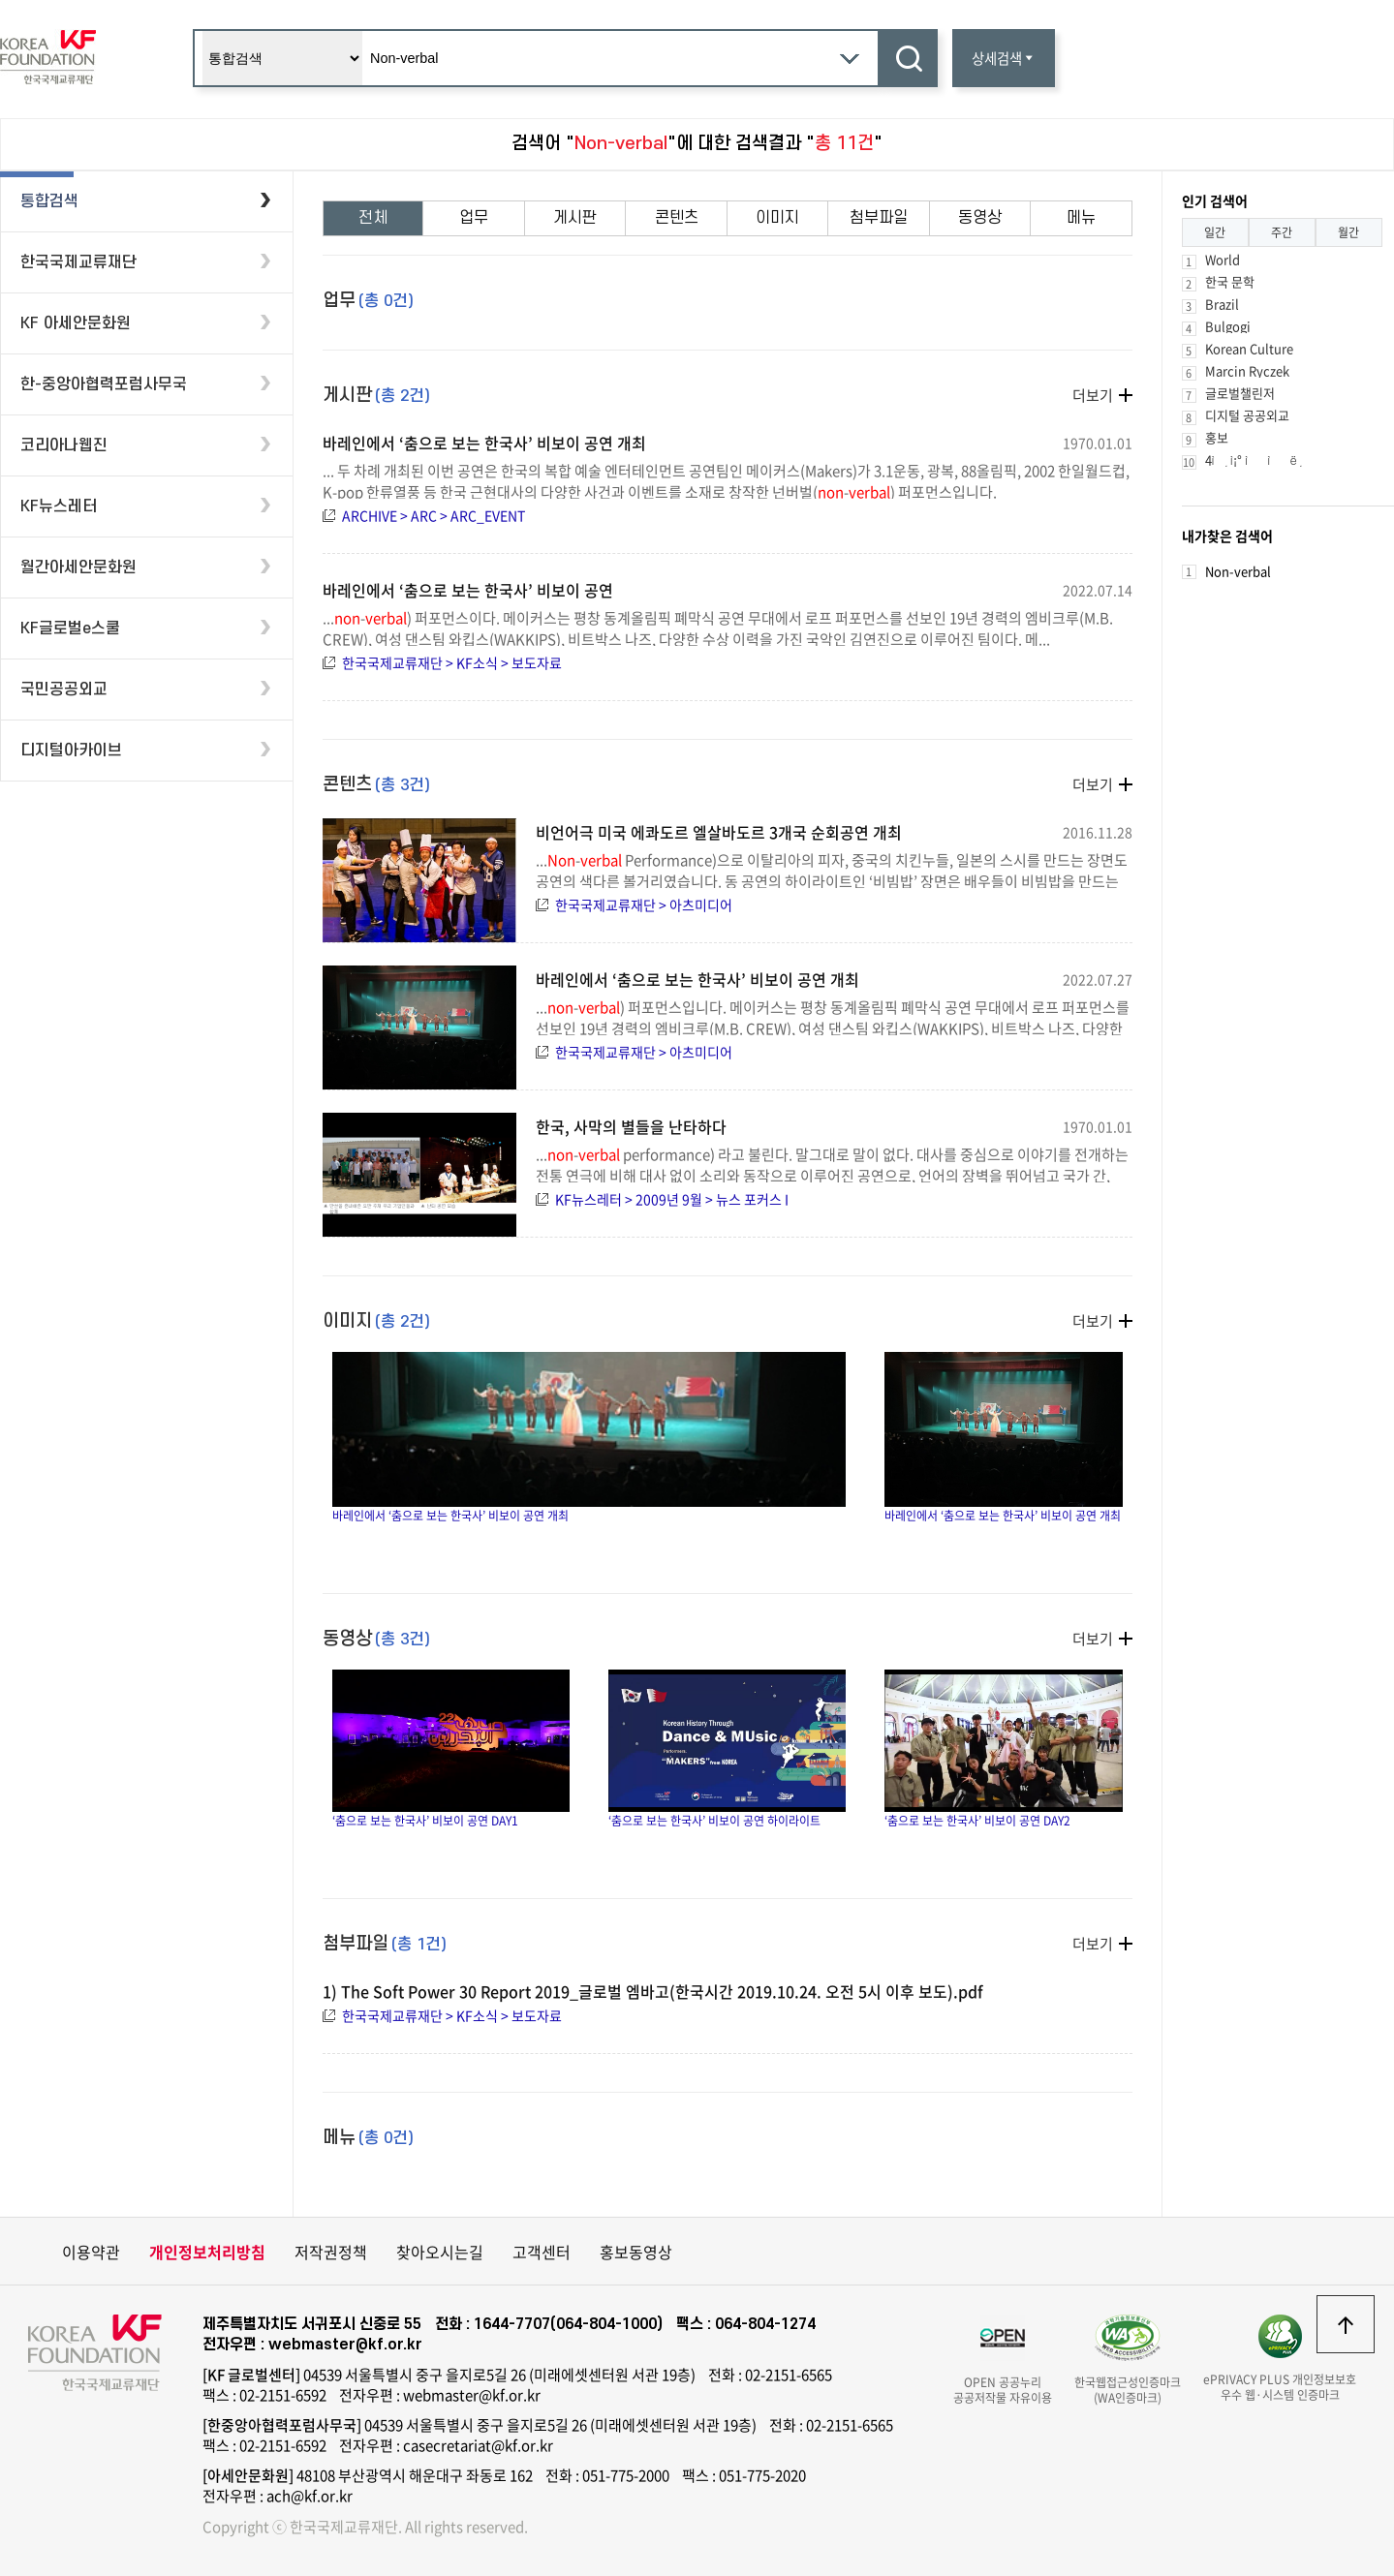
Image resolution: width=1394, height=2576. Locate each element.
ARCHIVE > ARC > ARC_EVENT (433, 515)
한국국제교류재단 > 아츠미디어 (643, 904)
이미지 (777, 218)
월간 (1348, 232)
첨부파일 (879, 218)
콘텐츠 (676, 218)
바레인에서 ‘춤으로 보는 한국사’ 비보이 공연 (468, 589)
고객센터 (541, 2251)
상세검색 (1004, 58)
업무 (473, 218)
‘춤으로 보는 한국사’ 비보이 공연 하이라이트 (727, 1749)
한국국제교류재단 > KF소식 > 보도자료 (452, 662)
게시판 (575, 218)
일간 (1214, 232)
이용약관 (91, 2251)
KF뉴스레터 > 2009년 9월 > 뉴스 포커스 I (672, 1199)
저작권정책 (330, 2251)
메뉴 (1081, 218)
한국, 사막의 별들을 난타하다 (631, 1126)
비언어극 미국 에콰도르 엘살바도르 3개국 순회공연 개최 (719, 831)
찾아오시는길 (439, 2251)
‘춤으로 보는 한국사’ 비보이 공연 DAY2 (1003, 1749)
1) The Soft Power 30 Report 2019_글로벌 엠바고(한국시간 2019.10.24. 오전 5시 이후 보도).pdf (653, 1991)
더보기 (1092, 395)
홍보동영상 (636, 2251)
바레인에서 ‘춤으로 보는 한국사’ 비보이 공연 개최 (484, 442)
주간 (1281, 232)
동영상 (980, 218)
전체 (372, 218)
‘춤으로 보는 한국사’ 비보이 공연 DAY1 (451, 1749)
